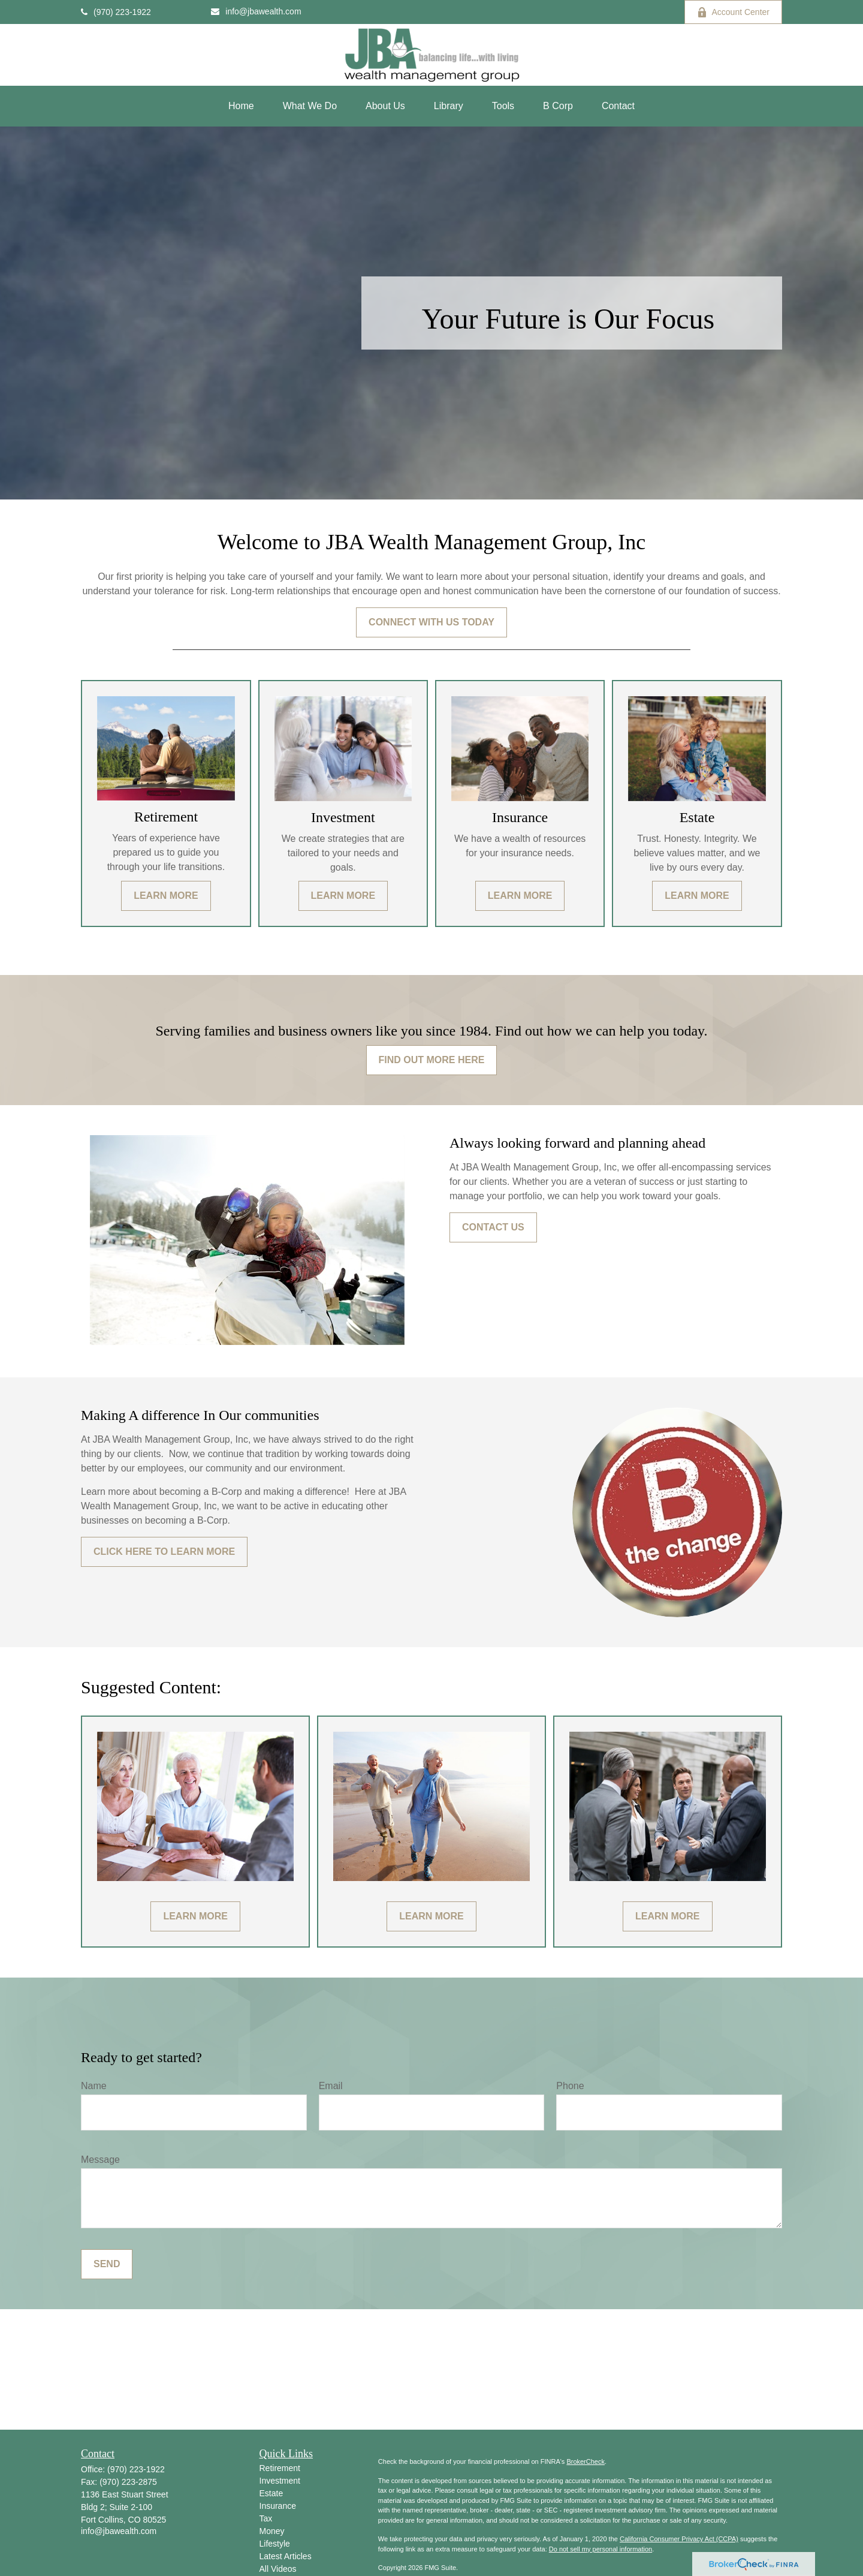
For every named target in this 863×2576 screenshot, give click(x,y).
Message (100, 2159)
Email (331, 2086)
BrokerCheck (585, 2461)
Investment (279, 2480)
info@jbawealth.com (256, 11)
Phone (570, 2086)
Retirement (279, 2468)
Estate (271, 2493)
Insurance (277, 2506)
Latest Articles (285, 2556)
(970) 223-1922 (116, 12)
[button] (241, 106)
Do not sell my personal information (600, 2549)
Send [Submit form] (106, 2264)
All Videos (278, 2569)
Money (272, 2531)
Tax (266, 2518)
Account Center (733, 12)
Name (94, 2086)
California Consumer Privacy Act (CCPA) (679, 2538)
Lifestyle (274, 2543)
